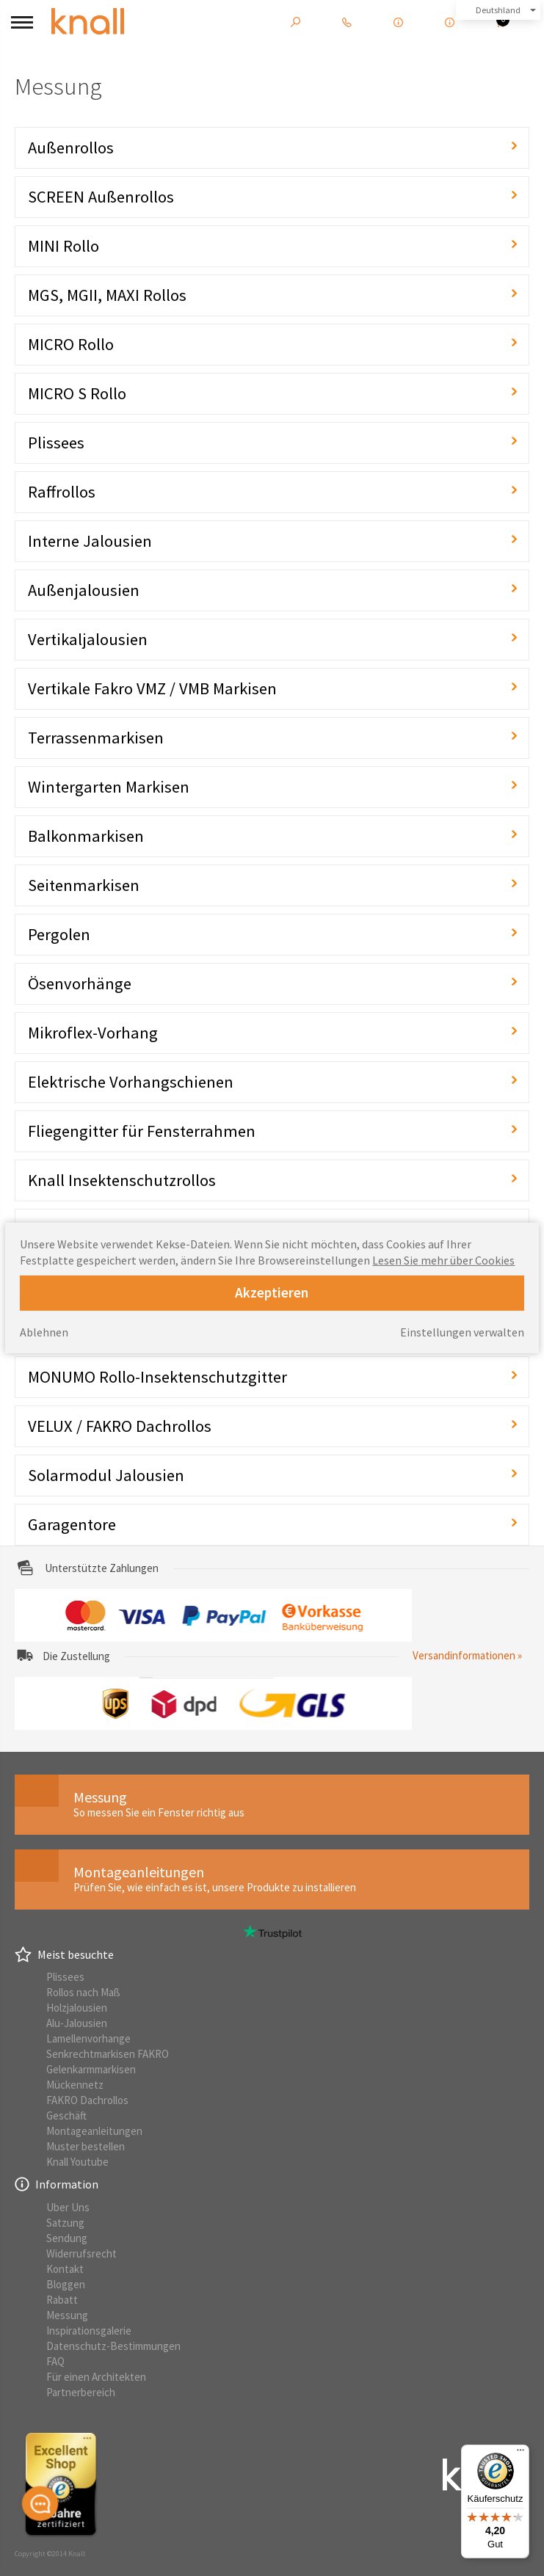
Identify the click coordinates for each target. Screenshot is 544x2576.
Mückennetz (75, 2085)
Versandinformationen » (467, 1655)
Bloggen (65, 2284)
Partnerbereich (80, 2392)
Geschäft (66, 2115)
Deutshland (498, 9)
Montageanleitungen (94, 2131)
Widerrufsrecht (81, 2253)
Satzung (65, 2223)
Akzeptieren (271, 1292)
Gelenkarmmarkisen (91, 2069)
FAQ (55, 2361)
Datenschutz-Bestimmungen (113, 2346)
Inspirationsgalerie (88, 2330)
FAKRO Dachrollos (87, 2100)
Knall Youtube (77, 2162)
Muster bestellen (85, 2146)
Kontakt (65, 2269)
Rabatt (62, 2300)
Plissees (65, 1977)
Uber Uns (68, 2207)
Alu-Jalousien (76, 2023)
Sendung (66, 2238)
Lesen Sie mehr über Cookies (443, 1260)
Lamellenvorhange (88, 2038)
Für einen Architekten (96, 2377)
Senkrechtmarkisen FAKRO (107, 2054)
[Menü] (520, 2453)
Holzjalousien (76, 2008)
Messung (67, 2315)
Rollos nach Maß (83, 1992)
